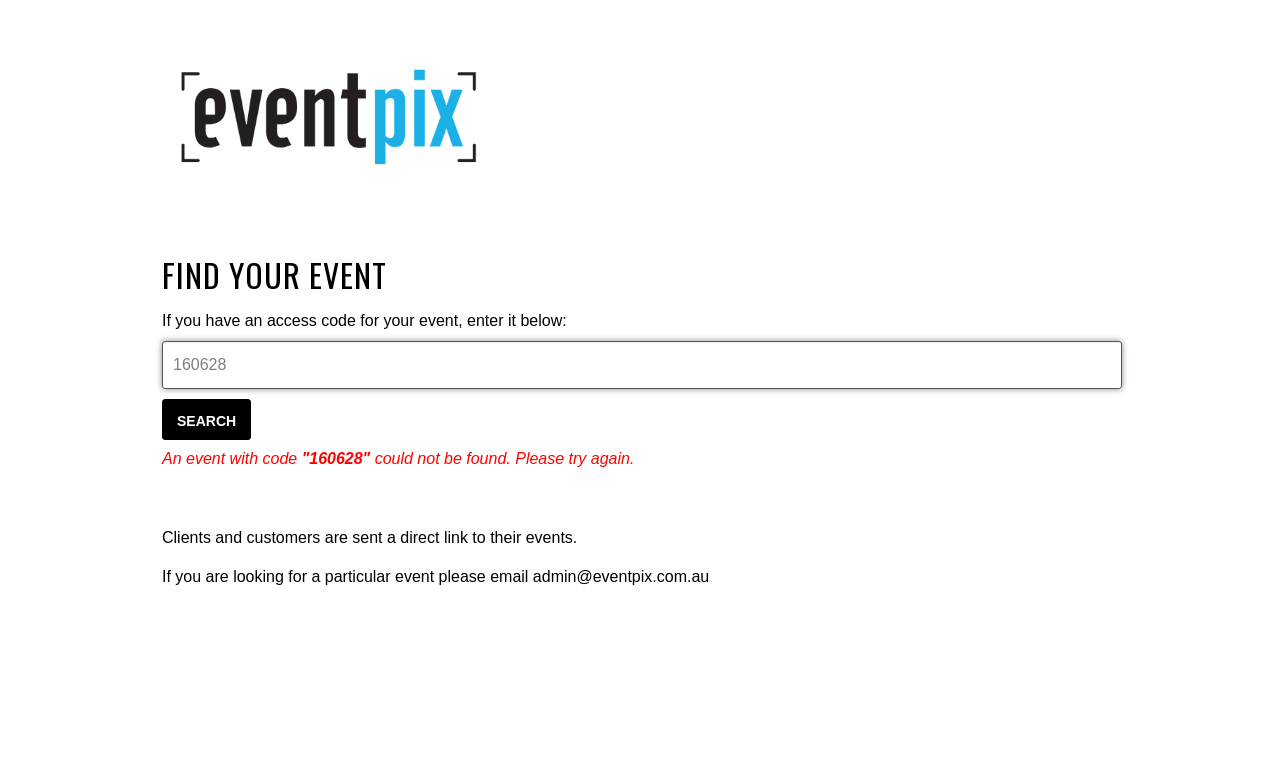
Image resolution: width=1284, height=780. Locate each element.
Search (206, 421)
